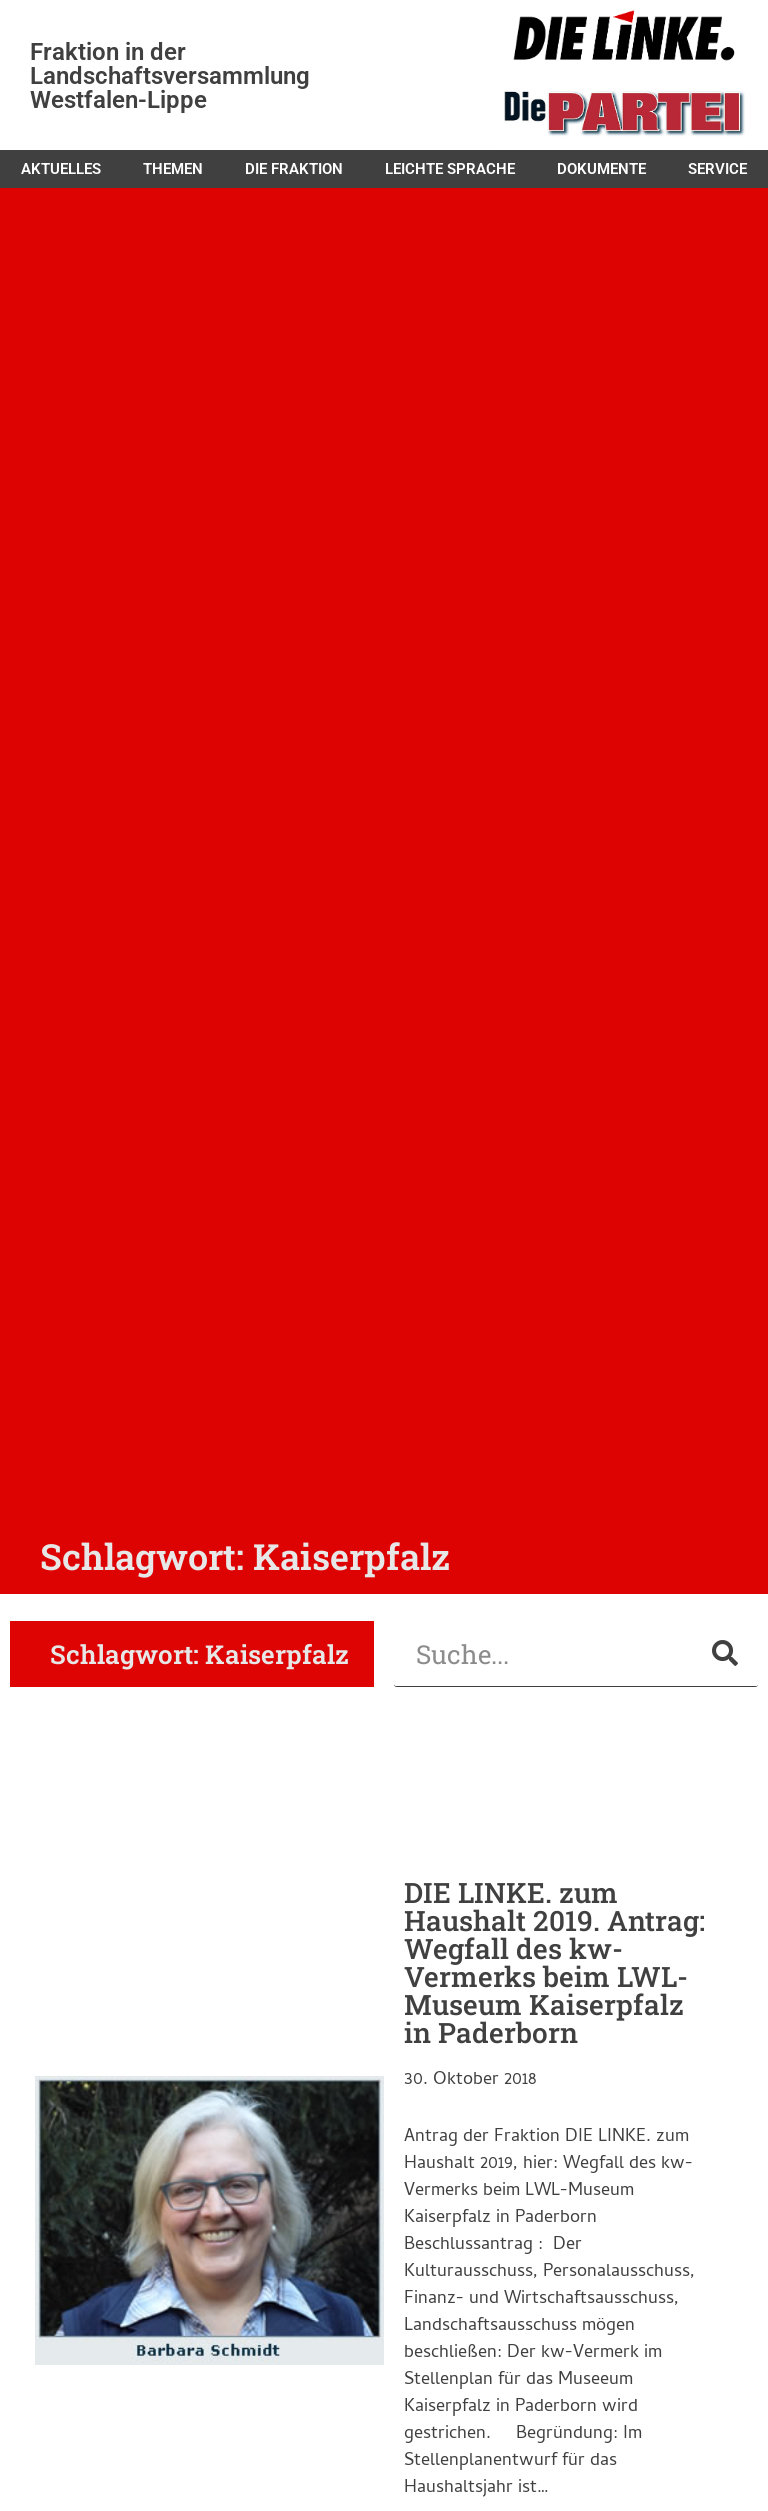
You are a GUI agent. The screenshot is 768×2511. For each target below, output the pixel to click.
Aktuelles (61, 169)
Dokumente (601, 169)
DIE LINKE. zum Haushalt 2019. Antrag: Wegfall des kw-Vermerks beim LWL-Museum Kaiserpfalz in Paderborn (554, 1962)
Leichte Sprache (450, 169)
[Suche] (725, 1653)
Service (717, 169)
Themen (173, 169)
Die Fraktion (294, 169)
